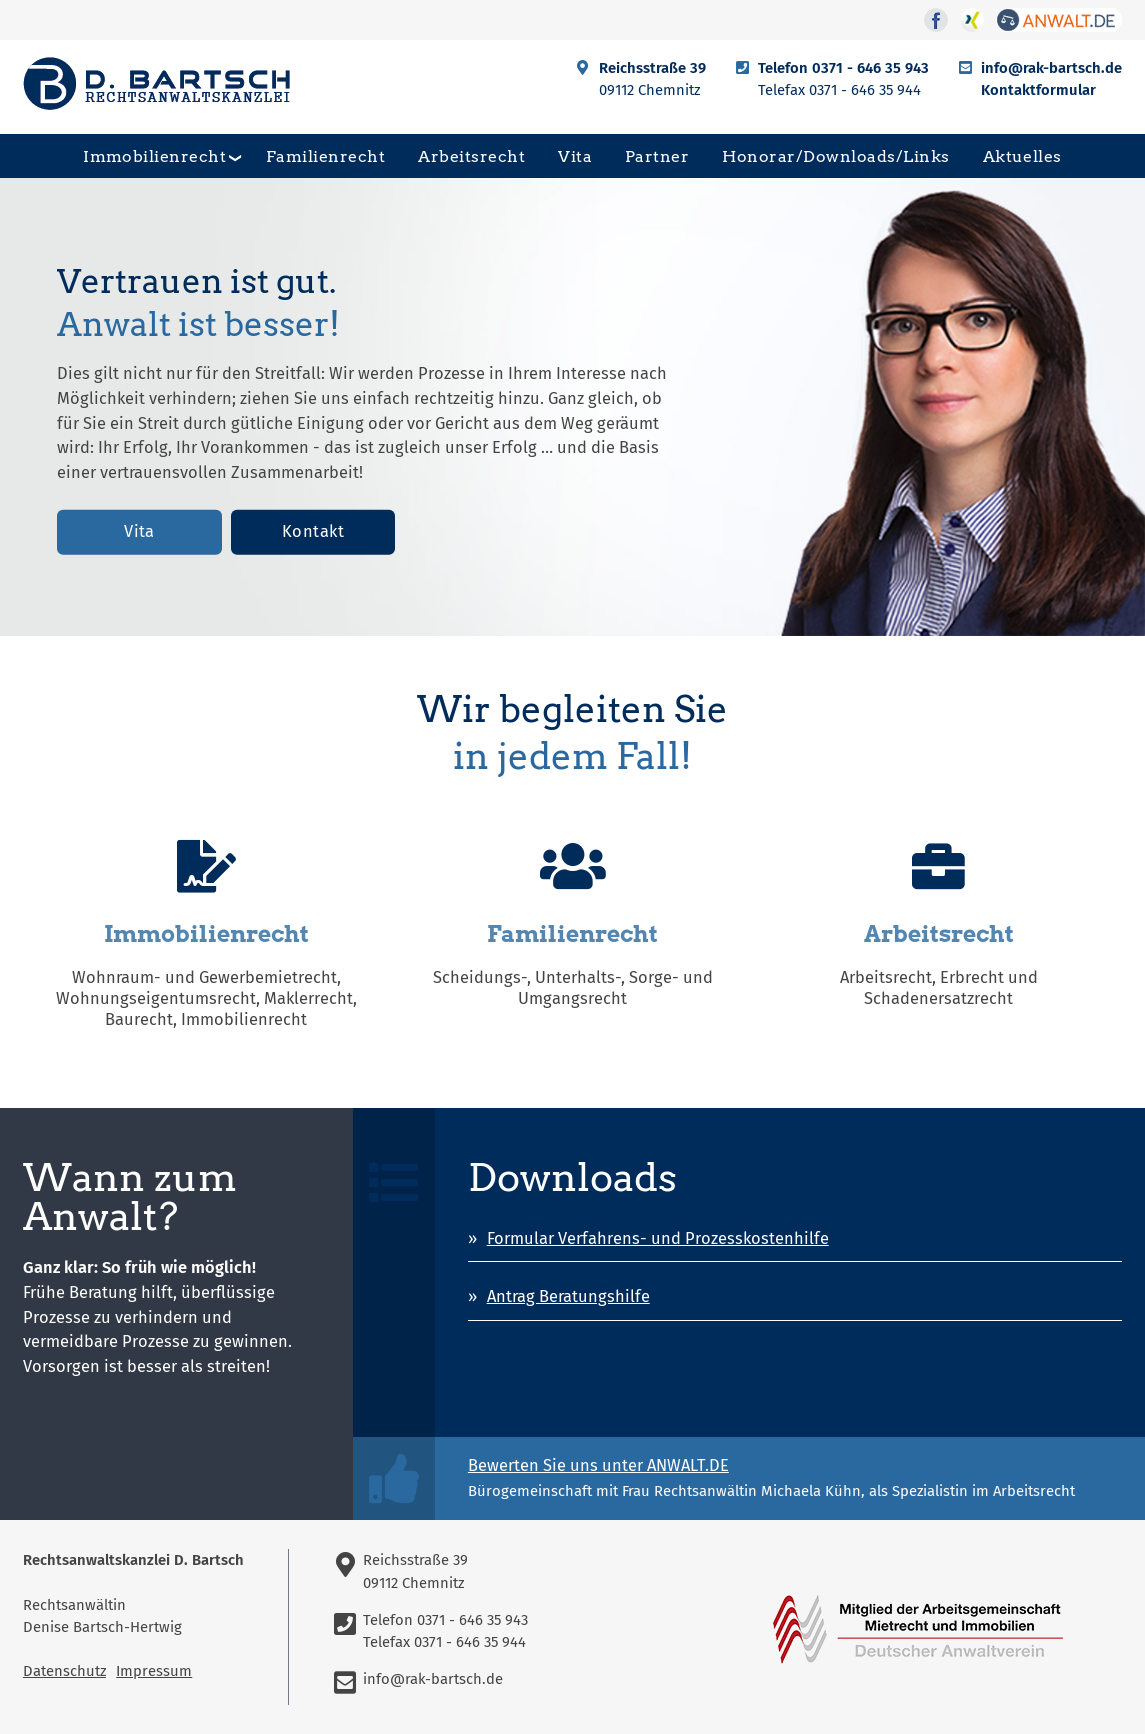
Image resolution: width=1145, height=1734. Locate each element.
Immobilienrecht (154, 156)
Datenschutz (64, 1671)
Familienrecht (325, 156)
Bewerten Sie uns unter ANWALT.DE (598, 1465)
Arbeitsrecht (471, 156)
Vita (575, 156)
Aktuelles (1022, 156)
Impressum (154, 1671)
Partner (657, 156)
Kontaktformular (1038, 90)
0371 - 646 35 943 (870, 68)
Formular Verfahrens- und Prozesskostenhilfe (658, 1238)
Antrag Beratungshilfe (568, 1296)
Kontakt (313, 531)
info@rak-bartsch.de (1051, 68)
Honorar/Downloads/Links (835, 156)
